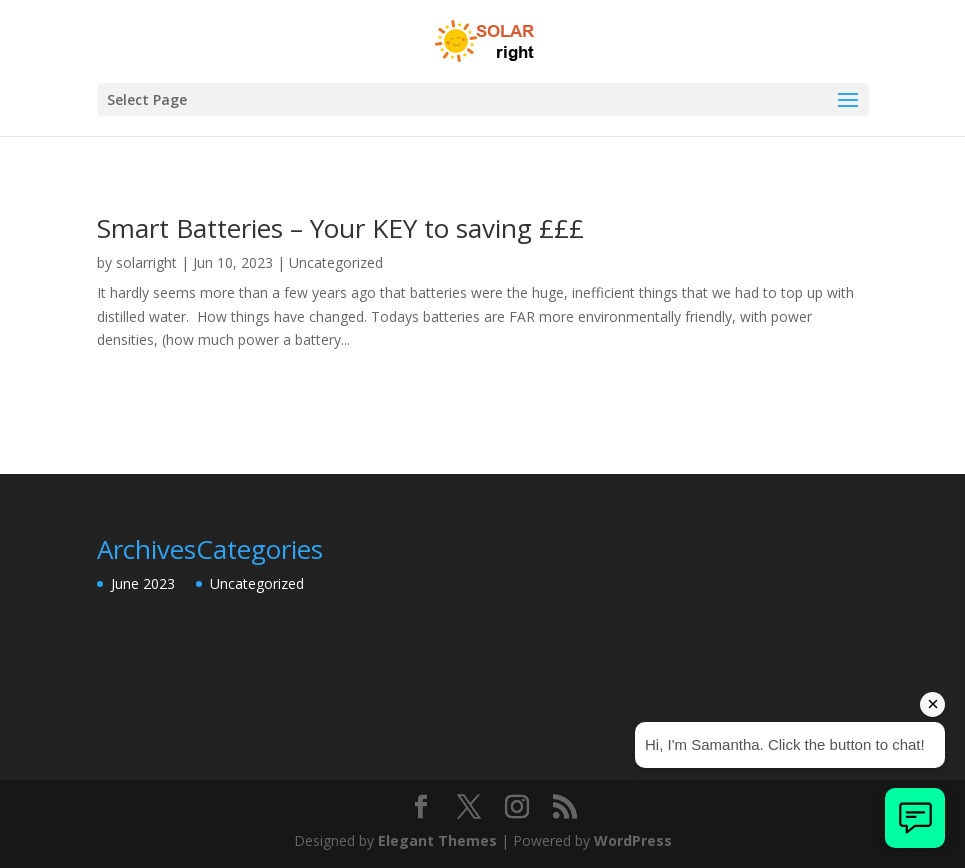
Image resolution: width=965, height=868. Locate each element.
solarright (146, 262)
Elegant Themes (437, 840)
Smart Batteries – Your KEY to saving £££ (340, 228)
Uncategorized (336, 262)
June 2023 (143, 583)
